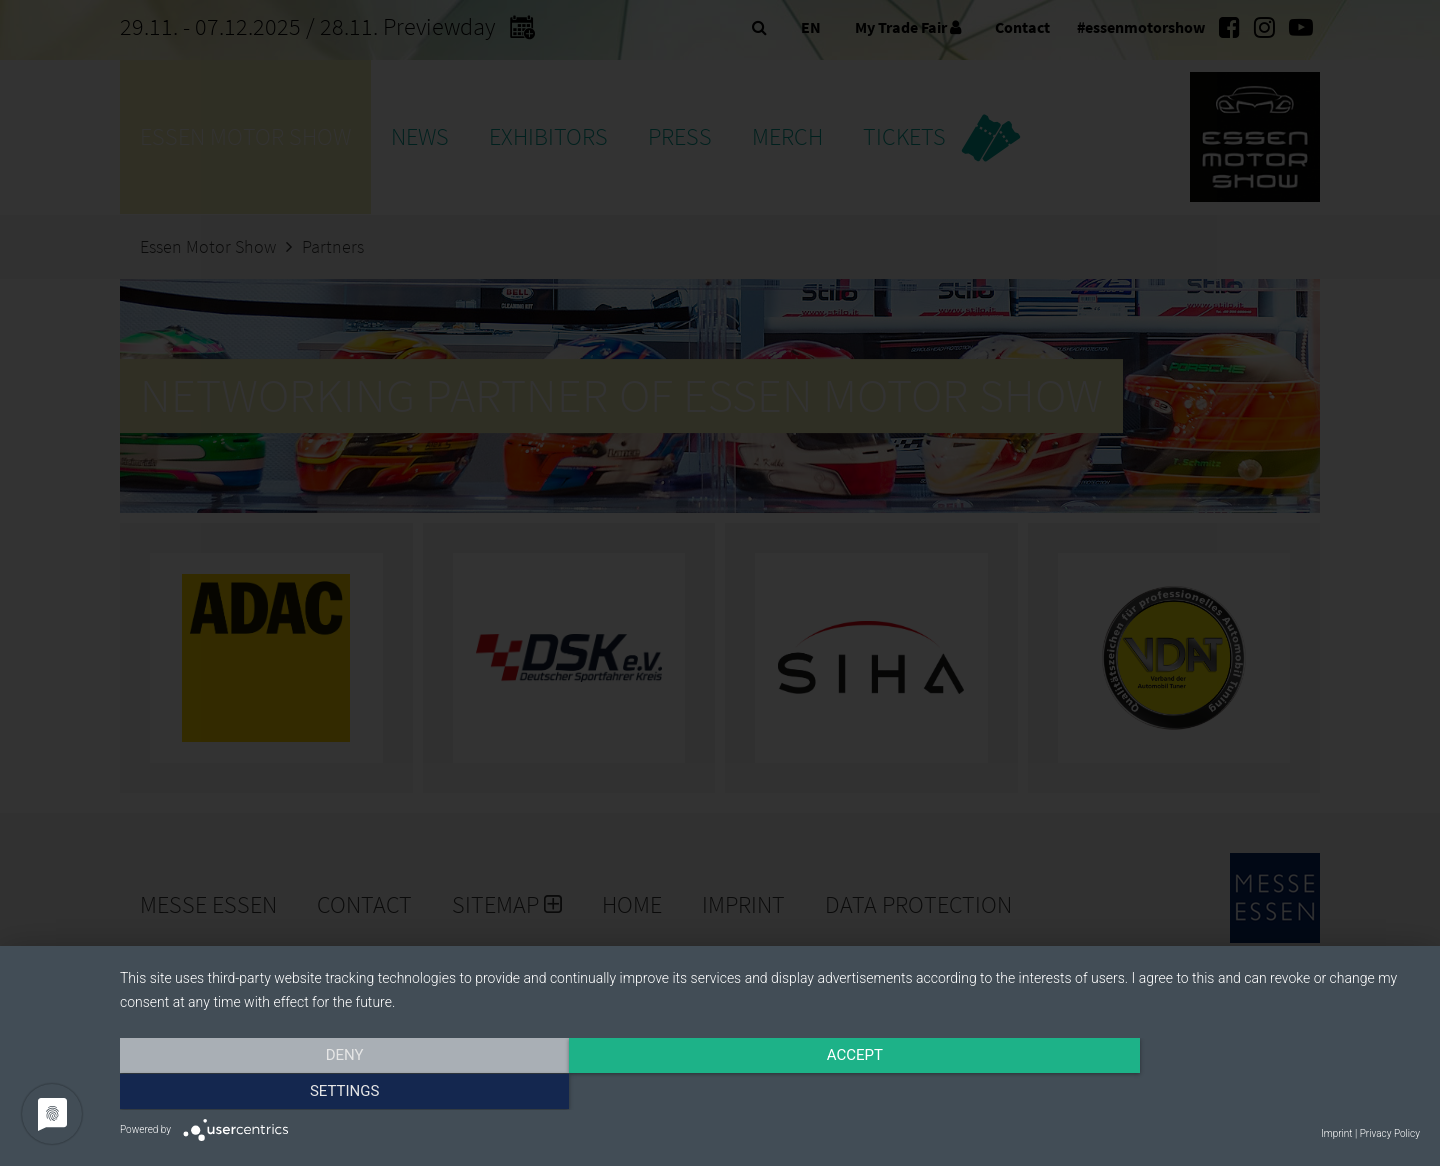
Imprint (1336, 1133)
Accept (770, 1093)
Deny (315, 1093)
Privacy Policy (1390, 1133)
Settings (1225, 1093)
